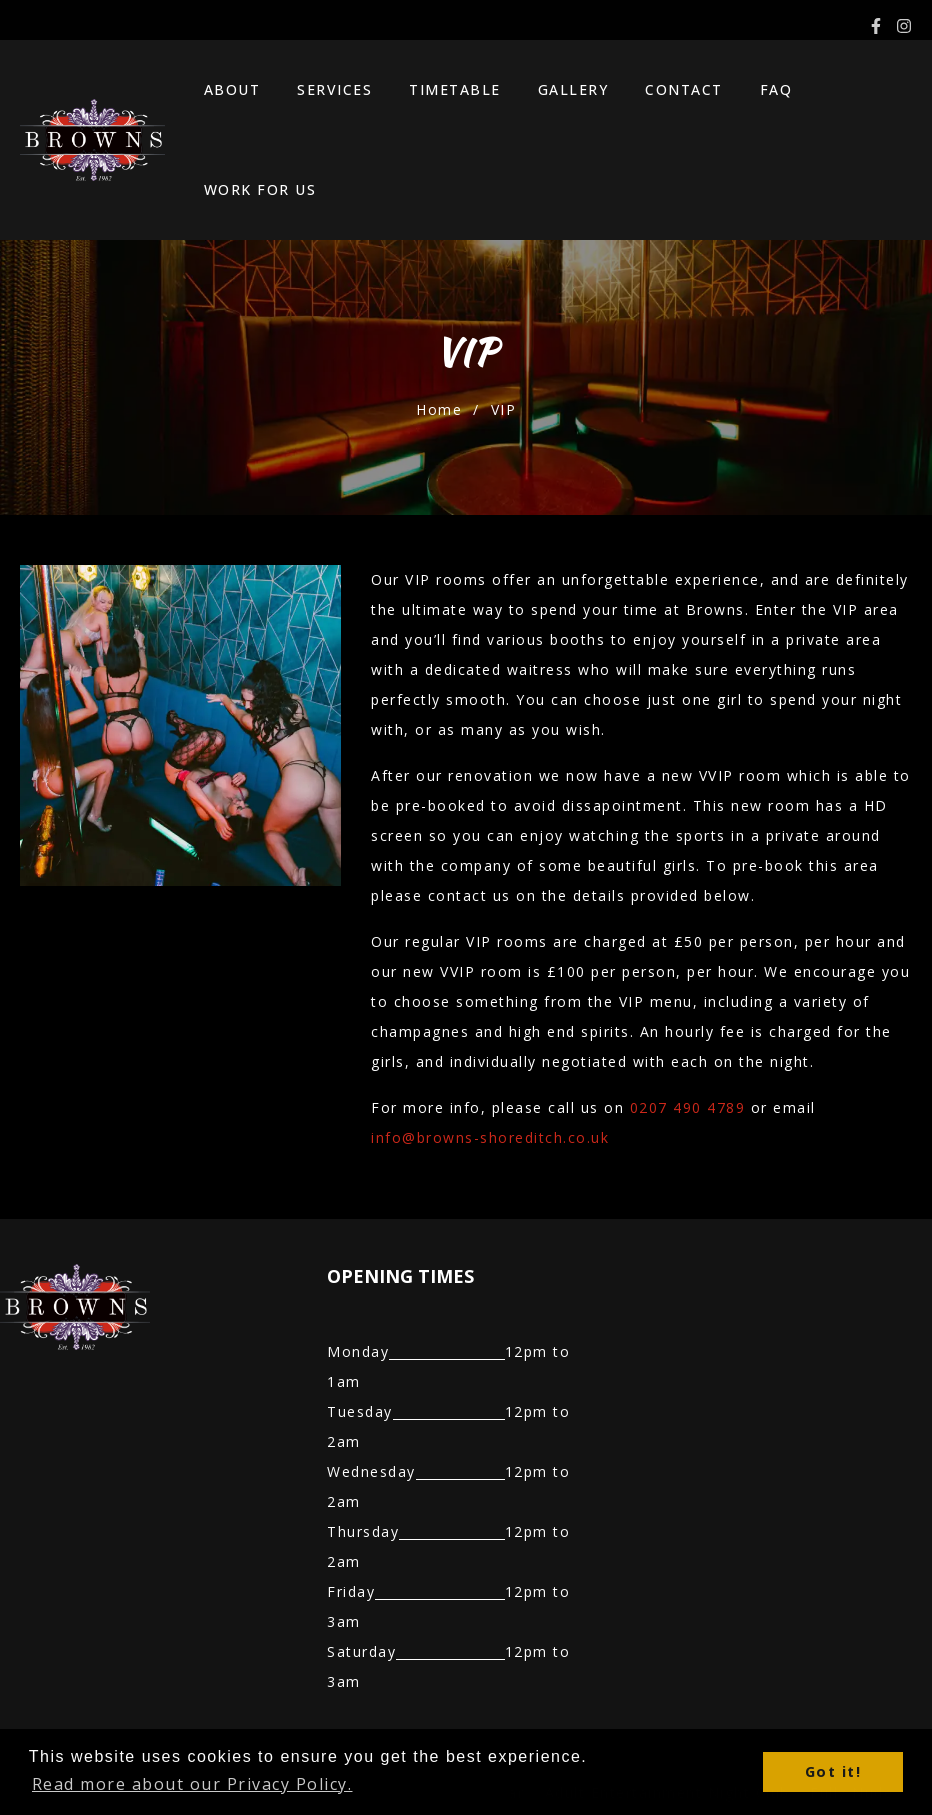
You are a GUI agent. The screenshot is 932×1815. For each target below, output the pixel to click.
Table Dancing (56, 1703)
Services (336, 94)
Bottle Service (322, 1703)
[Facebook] (876, 26)
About (242, 94)
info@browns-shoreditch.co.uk (490, 1048)
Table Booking (190, 1703)
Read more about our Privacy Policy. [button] (192, 1784)
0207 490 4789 (688, 1018)
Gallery (556, 94)
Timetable (448, 94)
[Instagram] (904, 26)
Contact (659, 94)
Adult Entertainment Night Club (667, 1703)
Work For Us (842, 94)
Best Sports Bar (462, 1703)
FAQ (741, 94)
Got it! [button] (833, 1771)
